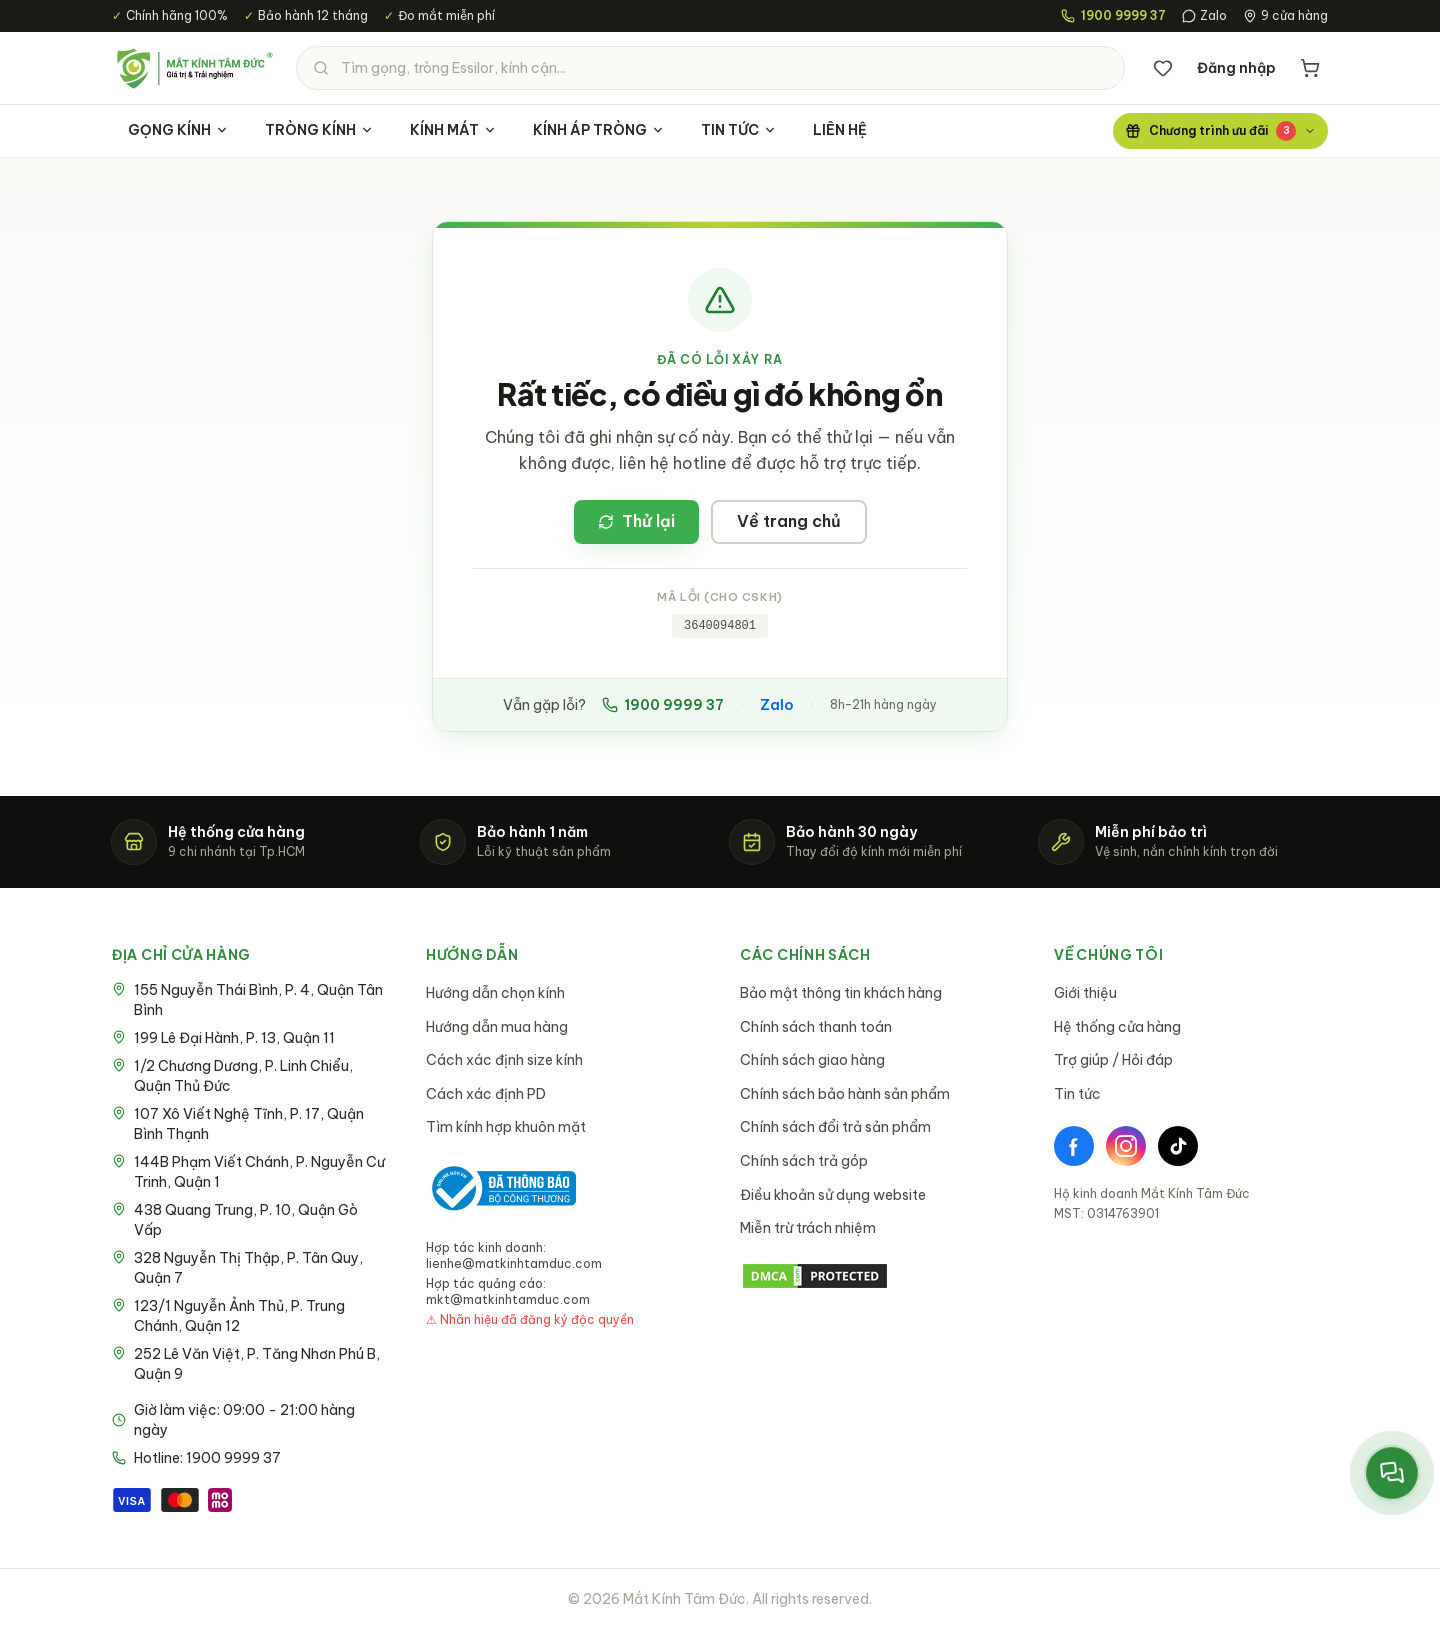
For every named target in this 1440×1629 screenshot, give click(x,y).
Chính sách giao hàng (812, 1060)
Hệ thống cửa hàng (1117, 1027)
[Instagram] (1126, 1146)
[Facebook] (1074, 1146)
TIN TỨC (739, 130)
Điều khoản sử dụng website (833, 1195)
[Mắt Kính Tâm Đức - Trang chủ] (194, 68)
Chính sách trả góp (804, 1161)
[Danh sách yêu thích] (1163, 68)
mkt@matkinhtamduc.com (508, 1299)
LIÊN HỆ (840, 130)
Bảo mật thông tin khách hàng (841, 993)
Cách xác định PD (486, 1094)
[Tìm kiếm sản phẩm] (710, 68)
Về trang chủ (789, 521)
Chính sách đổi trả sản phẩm (835, 1127)
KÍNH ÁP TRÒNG (599, 130)
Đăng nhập (1236, 68)
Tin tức (1077, 1094)
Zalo (1204, 15)
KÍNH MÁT (453, 130)
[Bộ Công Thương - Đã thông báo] (501, 1188)
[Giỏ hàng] (1310, 68)
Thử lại (636, 521)
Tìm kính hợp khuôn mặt (506, 1127)
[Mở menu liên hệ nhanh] (1391, 1472)
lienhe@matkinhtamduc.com (514, 1263)
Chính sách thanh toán (816, 1027)
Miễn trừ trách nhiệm (808, 1228)
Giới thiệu (1085, 993)
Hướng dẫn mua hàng (497, 1027)
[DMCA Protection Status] (877, 1276)
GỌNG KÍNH (178, 130)
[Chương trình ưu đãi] (1220, 131)
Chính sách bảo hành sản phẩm (845, 1094)
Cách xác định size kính (504, 1060)
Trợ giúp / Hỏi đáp (1113, 1060)
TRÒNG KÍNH (319, 130)
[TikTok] (1178, 1146)
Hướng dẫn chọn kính (495, 993)
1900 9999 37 (663, 705)
